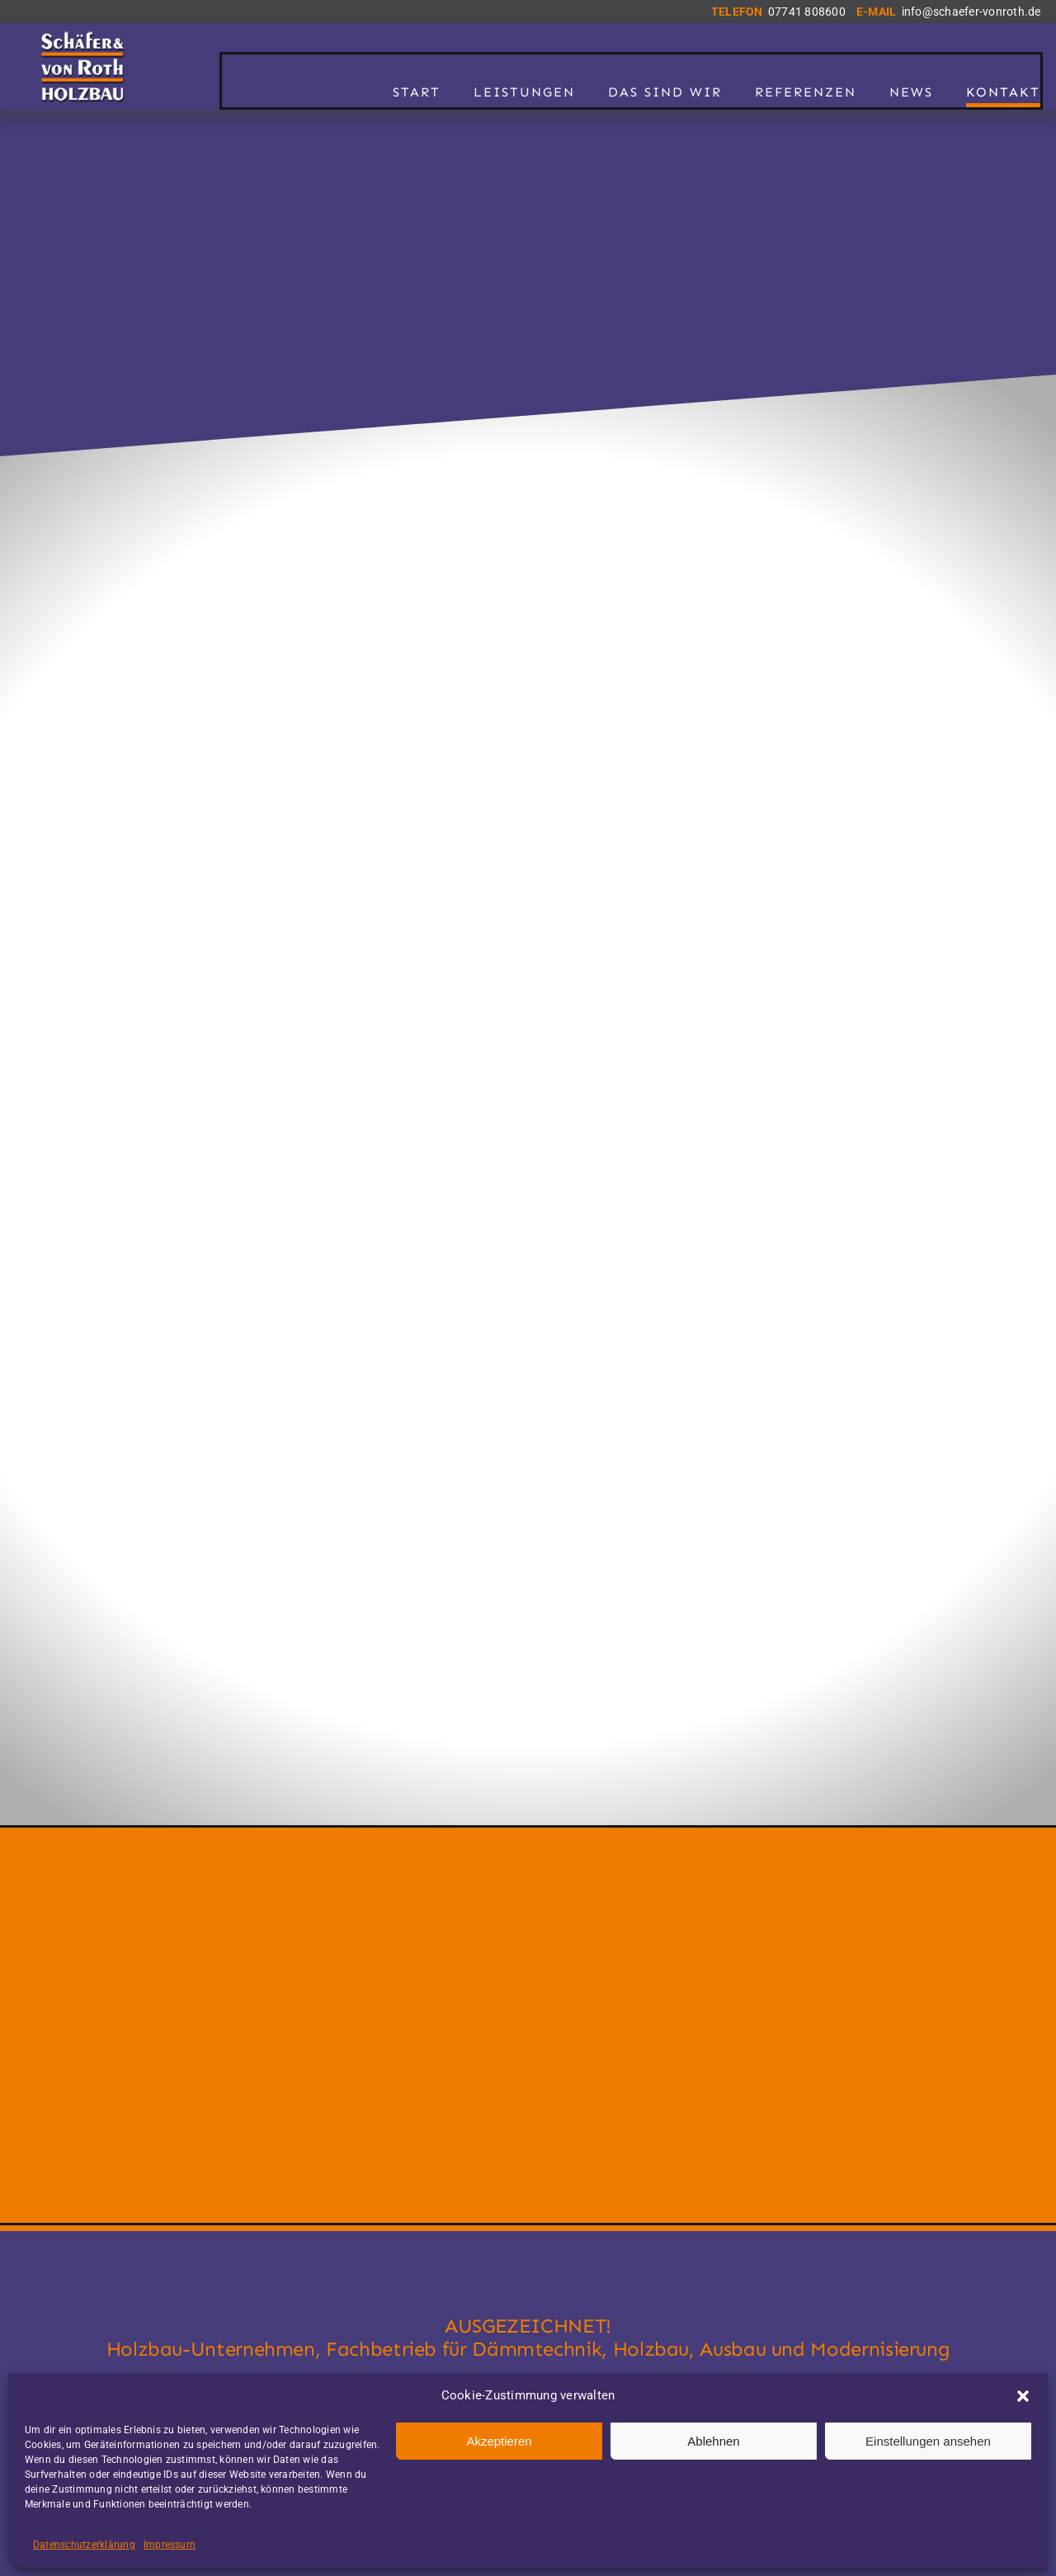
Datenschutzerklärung (84, 2544)
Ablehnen (713, 2441)
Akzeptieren (498, 2441)
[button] (1023, 2396)
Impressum (170, 2544)
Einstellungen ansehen (928, 2441)
